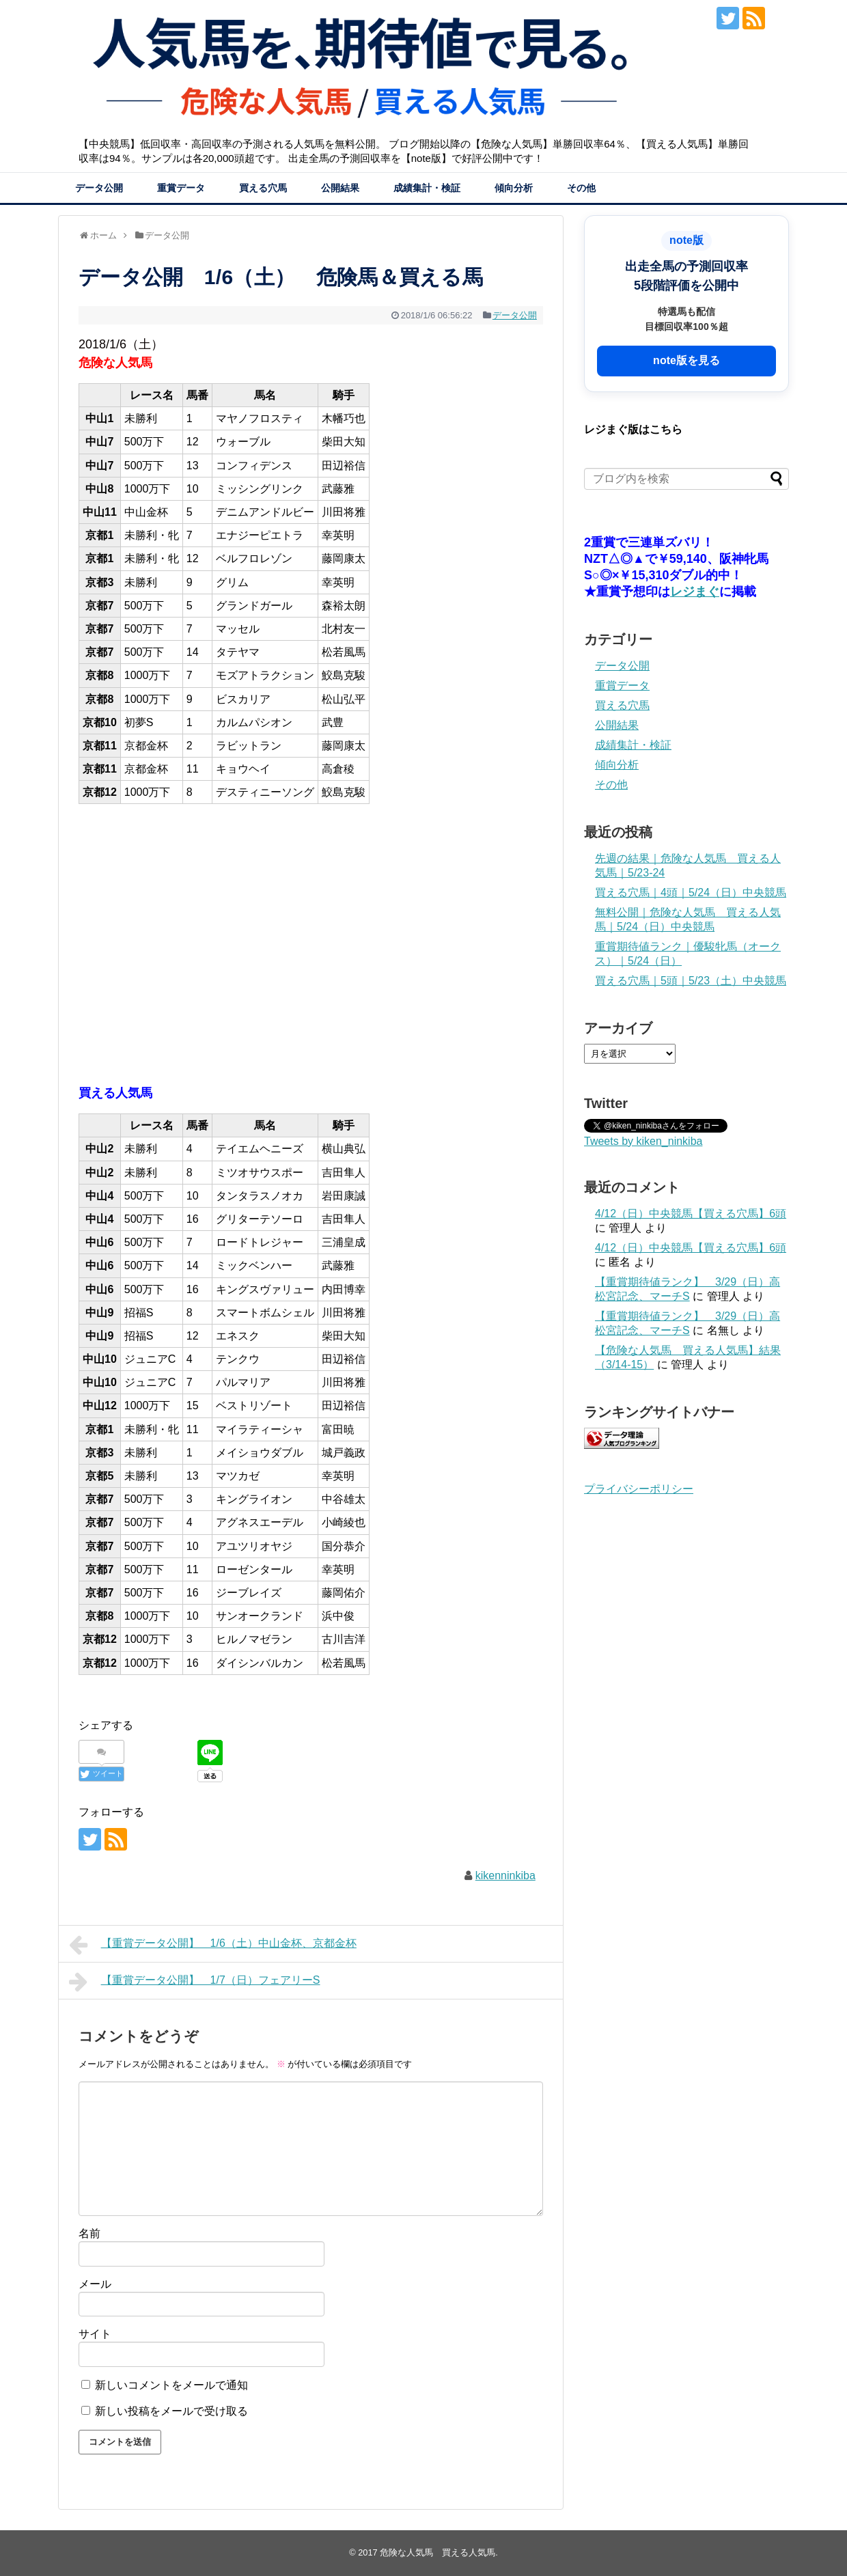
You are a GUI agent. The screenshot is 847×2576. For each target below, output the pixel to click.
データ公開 (99, 187)
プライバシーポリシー (638, 1489)
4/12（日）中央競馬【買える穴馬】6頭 (690, 1213)
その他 (581, 187)
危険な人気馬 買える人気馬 (437, 2552)
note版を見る (686, 360)
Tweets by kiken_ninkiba (643, 1141)
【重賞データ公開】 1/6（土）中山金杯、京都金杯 (213, 1945)
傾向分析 (514, 187)
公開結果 (340, 187)
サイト (95, 2334)
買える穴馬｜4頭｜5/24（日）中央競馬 (690, 892)
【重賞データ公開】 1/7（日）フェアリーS (194, 1982)
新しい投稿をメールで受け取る (171, 2411)
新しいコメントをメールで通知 (171, 2385)
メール (95, 2284)
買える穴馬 (263, 187)
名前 (89, 2233)
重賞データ (181, 187)
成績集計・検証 (426, 187)
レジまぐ (694, 591)
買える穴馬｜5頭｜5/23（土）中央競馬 (690, 980)
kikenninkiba (505, 1875)
